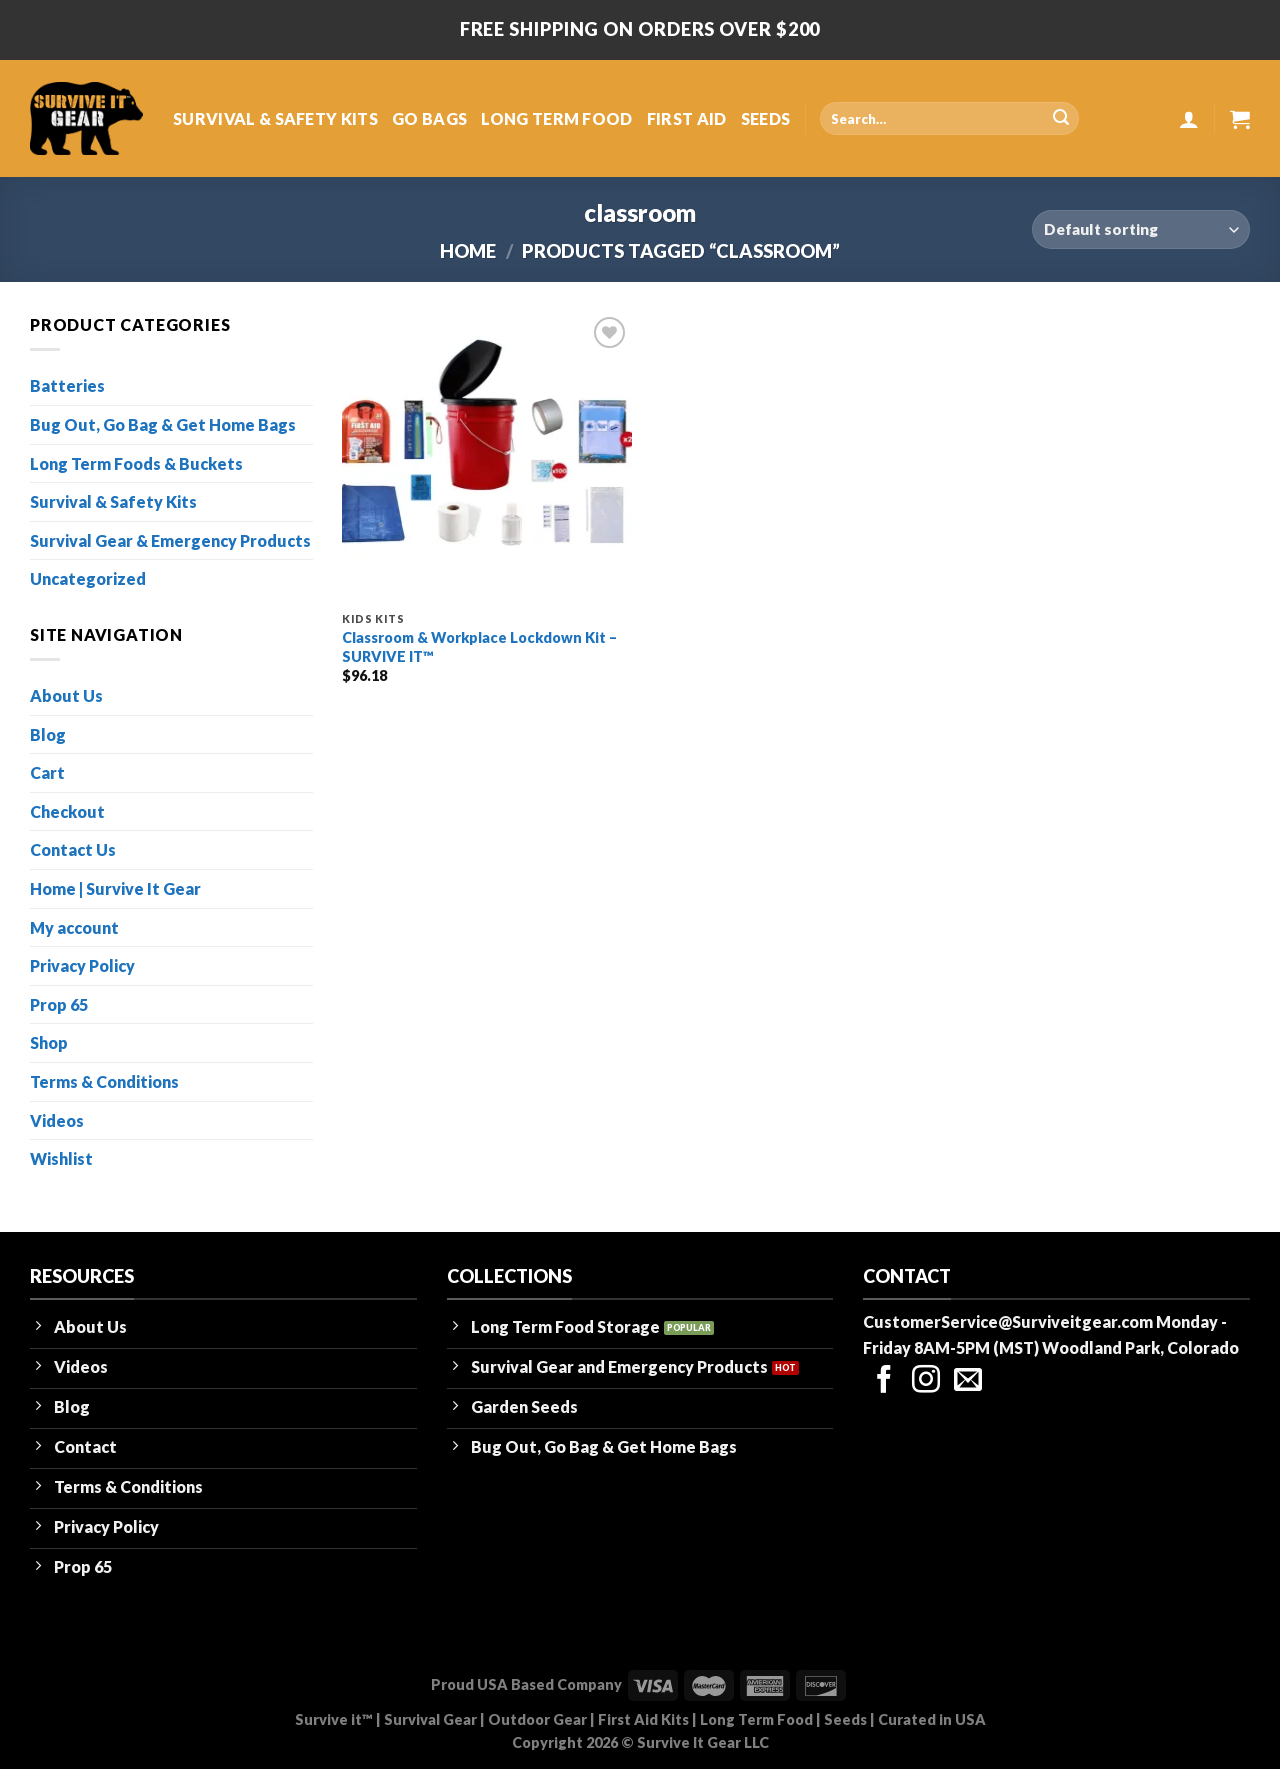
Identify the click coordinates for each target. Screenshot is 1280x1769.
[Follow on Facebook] (884, 1381)
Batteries (67, 385)
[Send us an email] (968, 1381)
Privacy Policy (82, 965)
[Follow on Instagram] (926, 1381)
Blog (48, 734)
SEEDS (766, 118)
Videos (57, 1120)
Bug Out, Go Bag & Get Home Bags (163, 424)
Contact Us (73, 849)
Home (468, 251)
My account (74, 927)
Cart (47, 772)
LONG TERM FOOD (556, 118)
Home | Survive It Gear (115, 888)
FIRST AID (687, 118)
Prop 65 (59, 1004)
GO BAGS (429, 118)
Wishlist (61, 1158)
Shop (49, 1042)
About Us (66, 695)
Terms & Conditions (104, 1081)
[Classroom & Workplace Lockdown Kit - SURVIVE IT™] (487, 457)
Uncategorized (88, 578)
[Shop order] (1141, 229)
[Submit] (1061, 119)
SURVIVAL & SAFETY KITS (275, 118)
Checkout (67, 811)
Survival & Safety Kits (113, 501)
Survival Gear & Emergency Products (170, 540)
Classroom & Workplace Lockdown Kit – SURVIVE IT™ (479, 647)
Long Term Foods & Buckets (136, 463)
